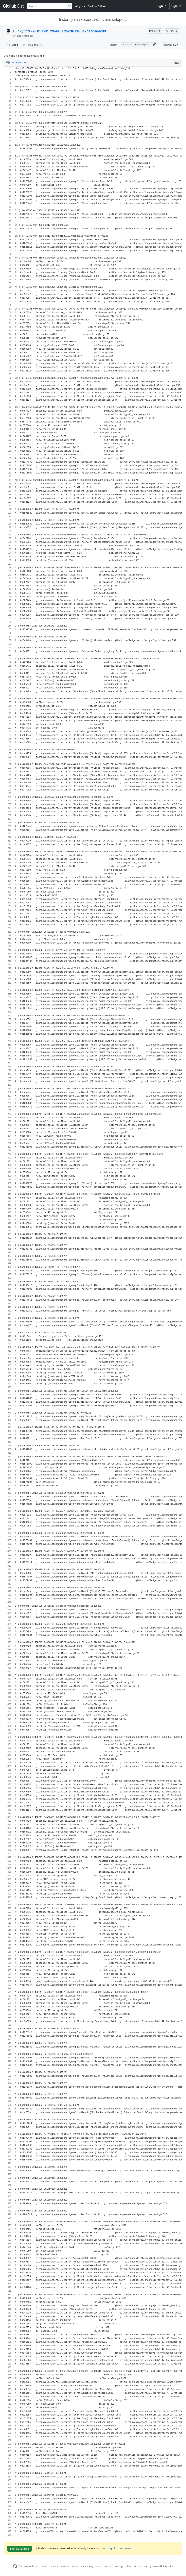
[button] (155, 44)
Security (65, 2566)
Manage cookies (123, 2566)
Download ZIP (170, 44)
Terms (44, 2566)
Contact (108, 2566)
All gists (80, 6)
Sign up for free (19, 2548)
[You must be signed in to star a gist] (155, 31)
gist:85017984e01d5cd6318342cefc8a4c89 (69, 31)
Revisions (32, 45)
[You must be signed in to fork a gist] (172, 31)
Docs (98, 2566)
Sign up (176, 6)
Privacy (54, 2566)
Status (75, 2566)
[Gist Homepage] (13, 6)
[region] (93, 1302)
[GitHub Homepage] (15, 2566)
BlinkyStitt (21, 31)
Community (87, 2566)
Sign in (161, 6)
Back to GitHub (97, 6)
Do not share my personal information (153, 2566)
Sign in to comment (119, 2548)
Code (12, 44)
